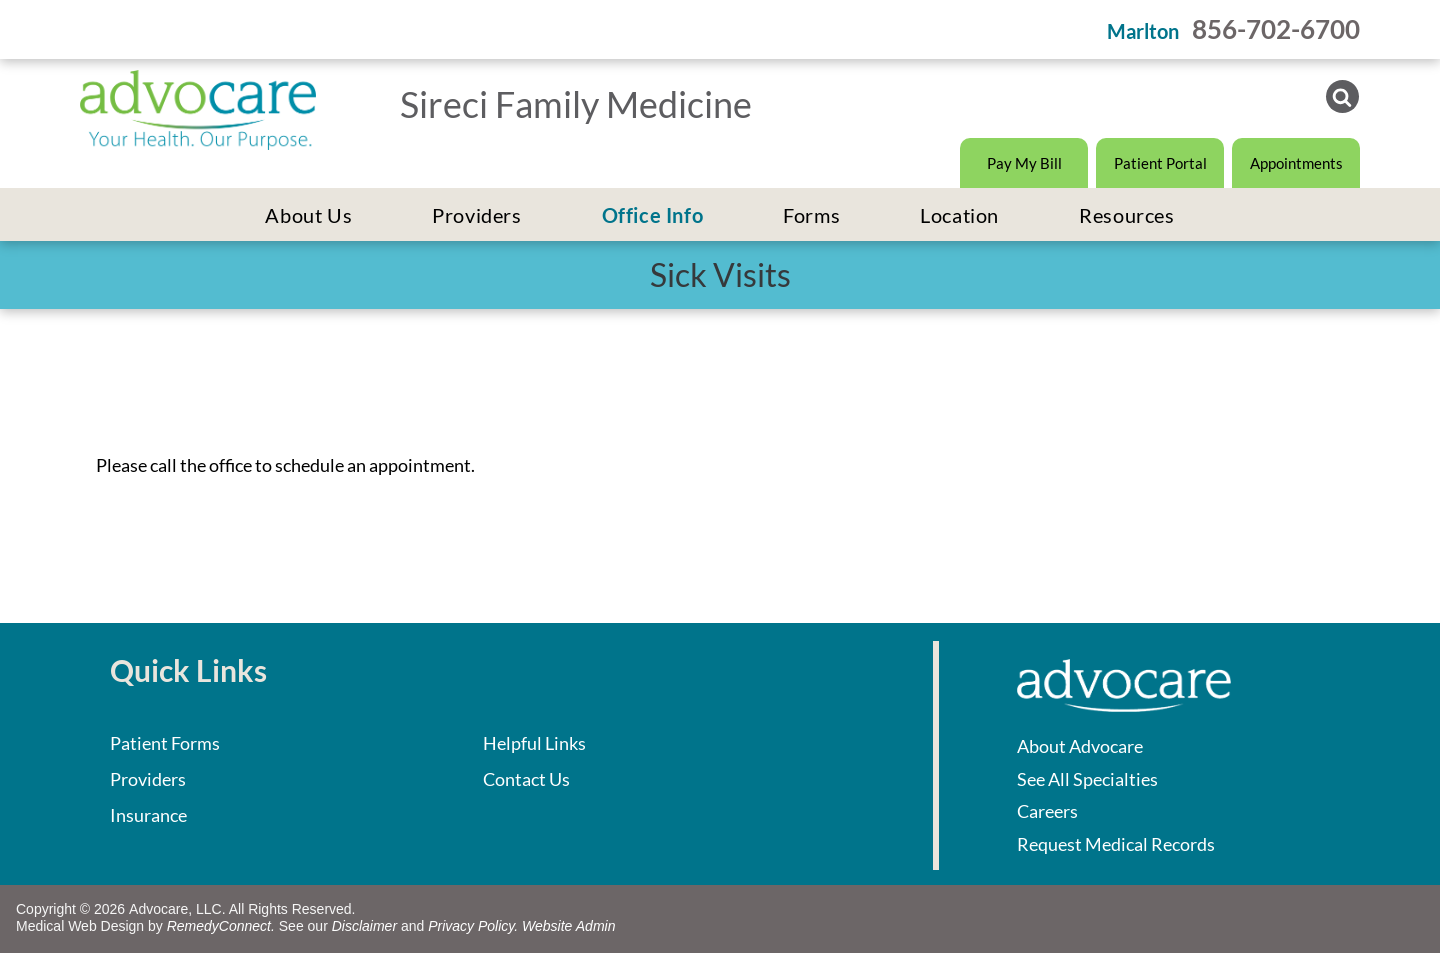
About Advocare (1080, 746)
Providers (148, 779)
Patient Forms (165, 743)
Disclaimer (364, 926)
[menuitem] (308, 215)
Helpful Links (534, 743)
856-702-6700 (1276, 29)
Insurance (148, 815)
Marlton (1143, 31)
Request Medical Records (1116, 844)
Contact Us (526, 779)
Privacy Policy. (473, 926)
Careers (1047, 811)
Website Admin (568, 926)
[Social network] (1342, 99)
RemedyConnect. (221, 926)
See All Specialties (1087, 779)
